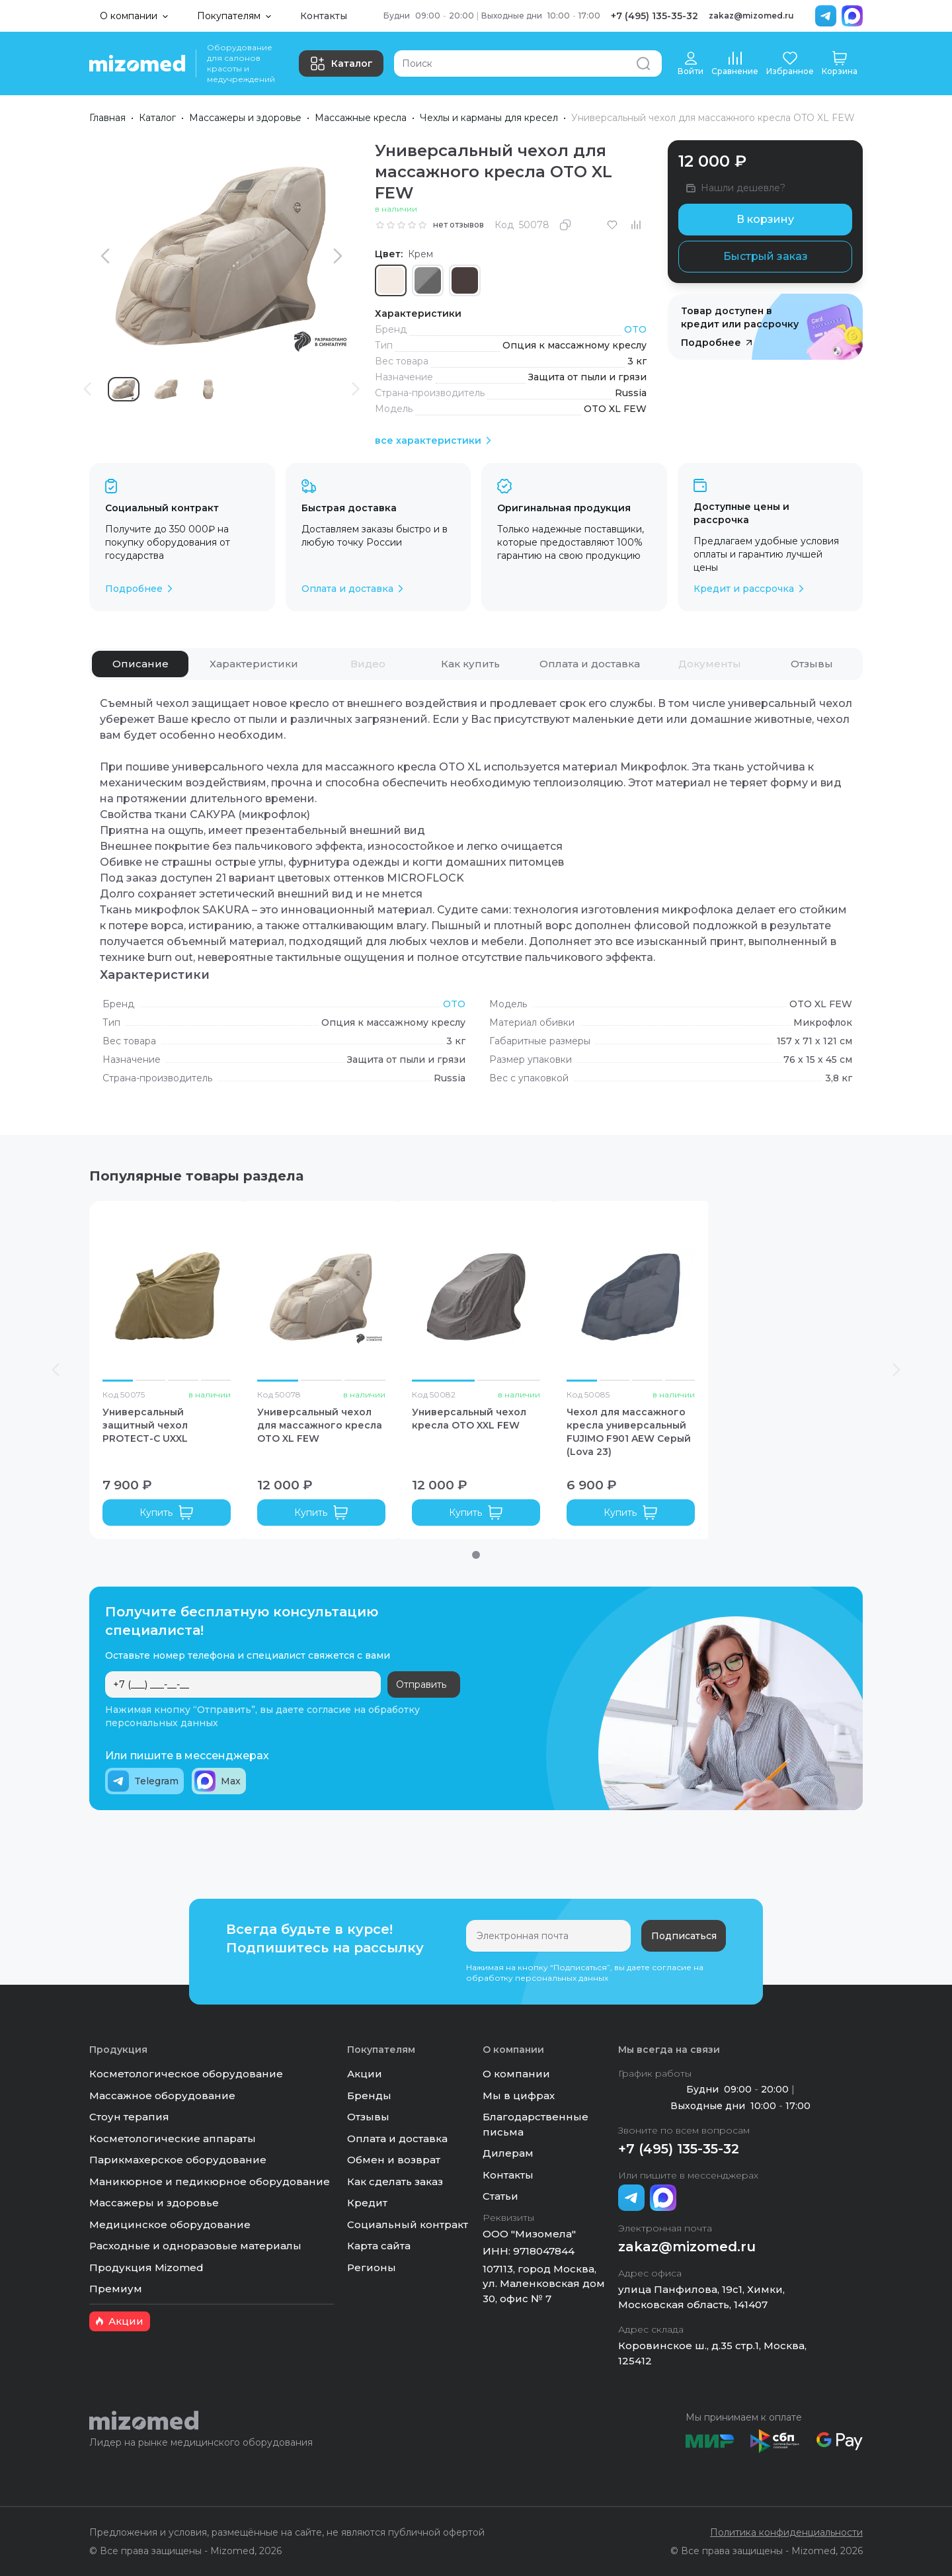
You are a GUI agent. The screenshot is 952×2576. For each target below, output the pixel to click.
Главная (107, 118)
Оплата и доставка (397, 2138)
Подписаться (684, 1936)
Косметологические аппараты (172, 2138)
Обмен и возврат (393, 2159)
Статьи (500, 2196)
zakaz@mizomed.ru (751, 16)
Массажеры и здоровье (245, 118)
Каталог (341, 63)
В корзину (765, 219)
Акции (364, 2073)
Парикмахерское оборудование (177, 2159)
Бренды (369, 2095)
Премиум (115, 2288)
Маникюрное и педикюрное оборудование (209, 2181)
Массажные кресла (361, 118)
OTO (635, 329)
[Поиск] (528, 63)
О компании (516, 2073)
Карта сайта (379, 2245)
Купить (166, 1512)
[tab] (140, 664)
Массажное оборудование (162, 2095)
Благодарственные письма (535, 2124)
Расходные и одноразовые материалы (195, 2245)
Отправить (421, 1684)
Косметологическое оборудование (186, 2073)
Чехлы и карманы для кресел (489, 118)
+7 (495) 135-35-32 (654, 16)
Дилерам (508, 2153)
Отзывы (368, 2116)
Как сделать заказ (395, 2181)
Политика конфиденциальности (786, 2532)
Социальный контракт (407, 2224)
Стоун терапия (129, 2116)
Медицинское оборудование (170, 2224)
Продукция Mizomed (146, 2267)
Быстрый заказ (765, 256)
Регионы (371, 2267)
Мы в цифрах (519, 2095)
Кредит (367, 2202)
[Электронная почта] (548, 1936)
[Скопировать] (565, 224)
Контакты (323, 16)
